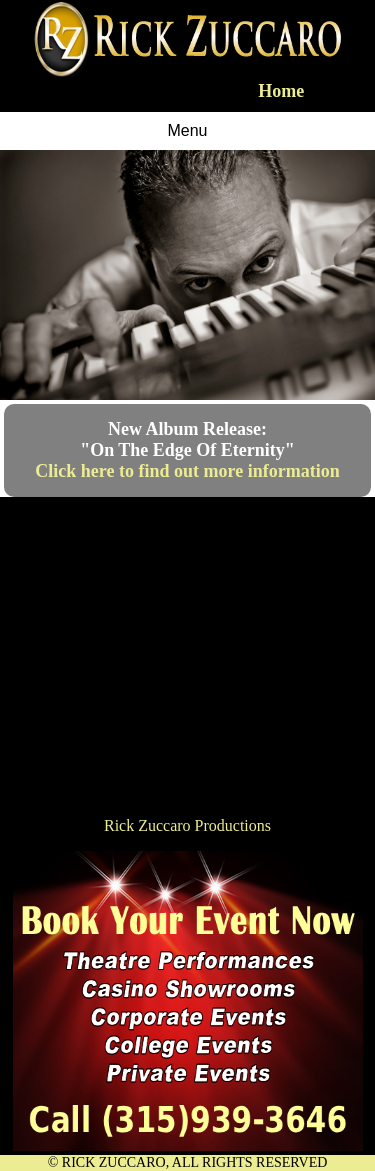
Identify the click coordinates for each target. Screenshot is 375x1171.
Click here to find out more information (187, 471)
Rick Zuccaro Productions (187, 825)
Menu (187, 130)
